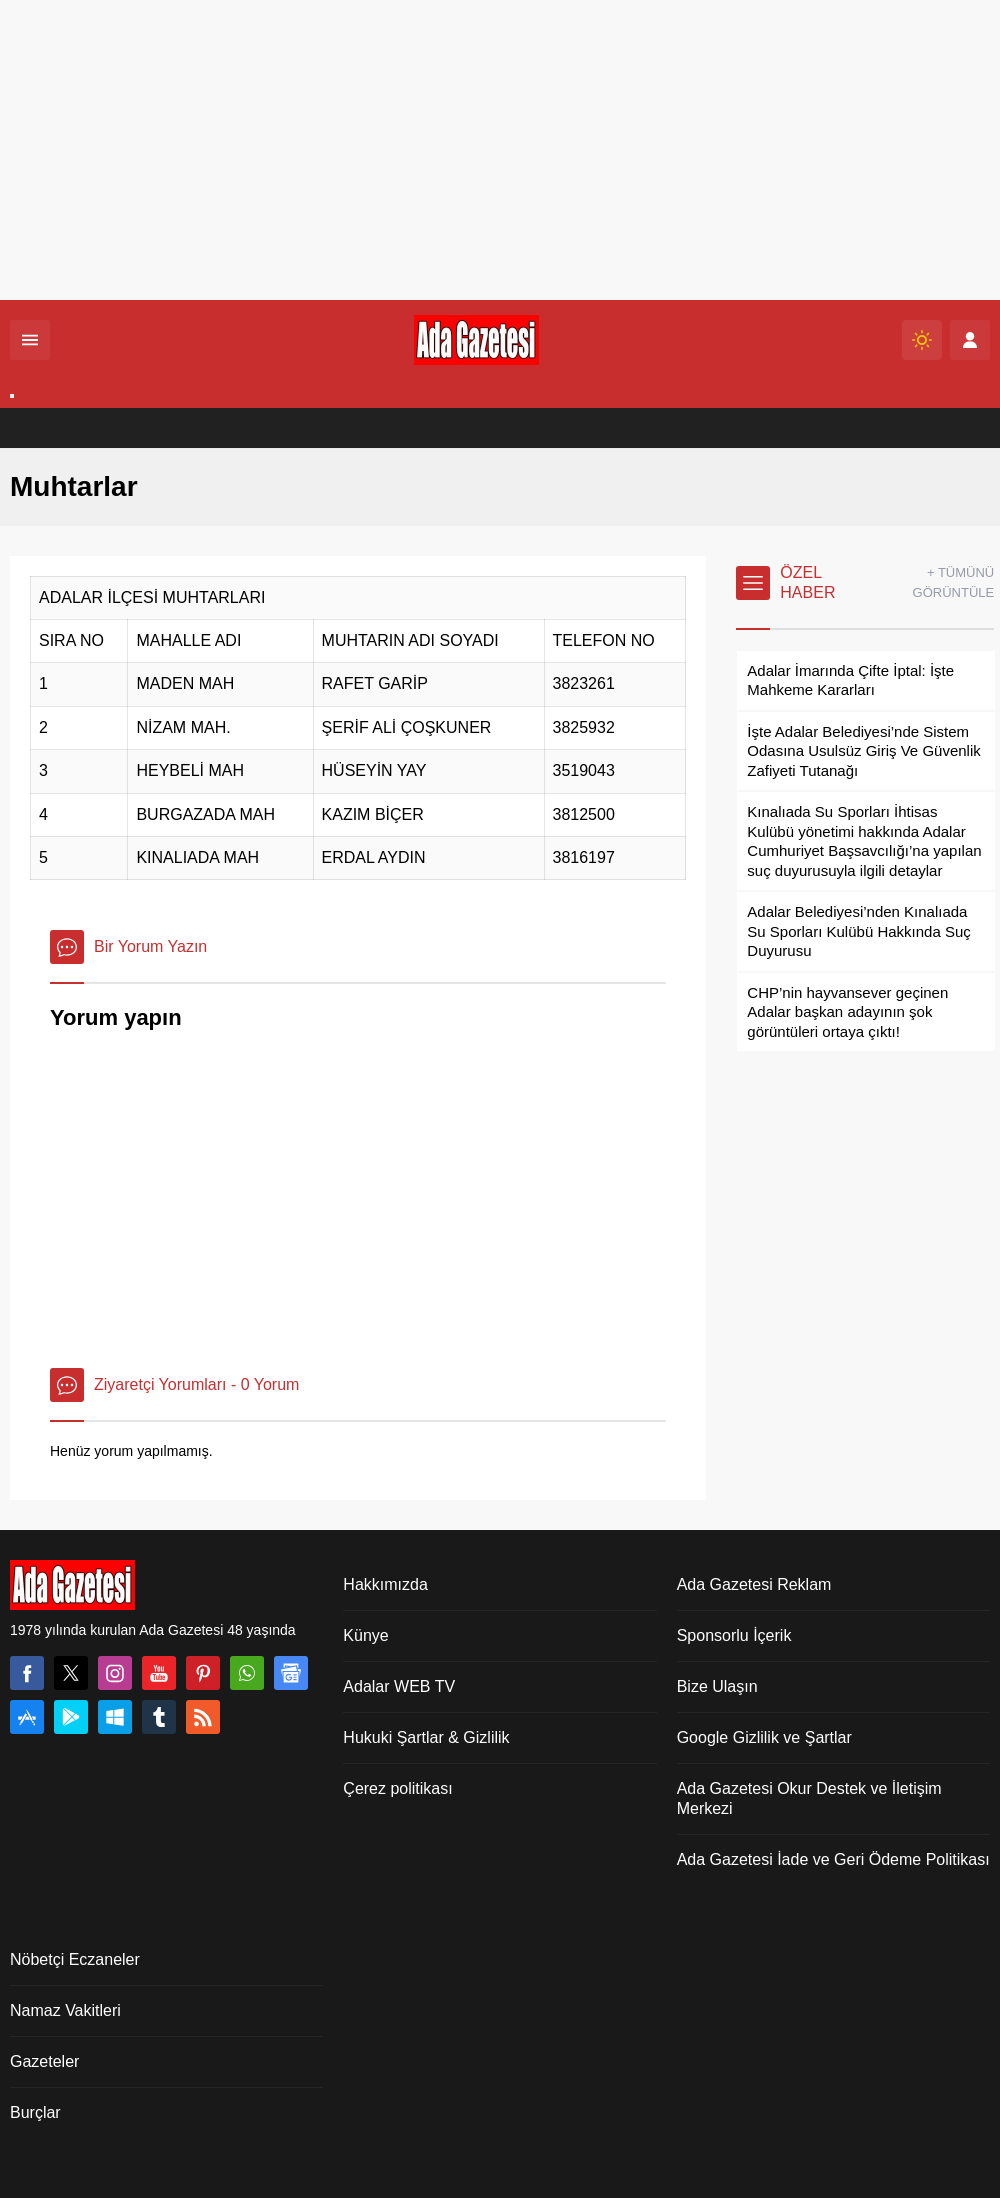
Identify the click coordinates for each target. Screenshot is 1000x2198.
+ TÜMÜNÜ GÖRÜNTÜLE (954, 582)
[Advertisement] (500, 150)
